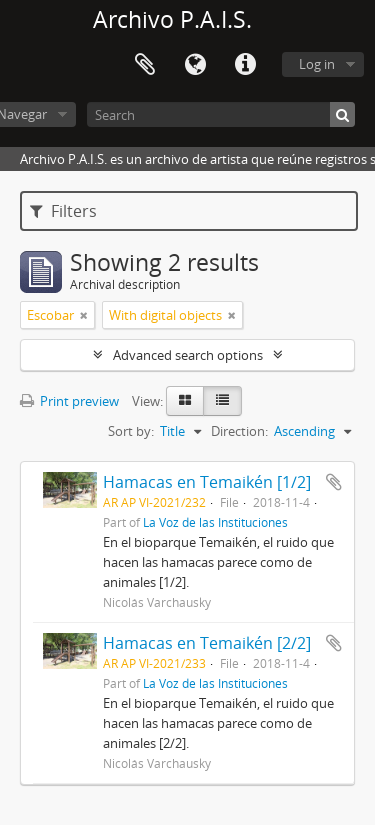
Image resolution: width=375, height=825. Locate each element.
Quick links (245, 65)
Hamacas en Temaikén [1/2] (207, 482)
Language (195, 65)
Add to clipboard (334, 482)
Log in (317, 64)
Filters (63, 211)
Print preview (69, 401)
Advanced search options (188, 355)
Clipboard (145, 65)
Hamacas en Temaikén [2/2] (207, 643)
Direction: (239, 431)
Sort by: (131, 431)
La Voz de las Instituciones (215, 522)
